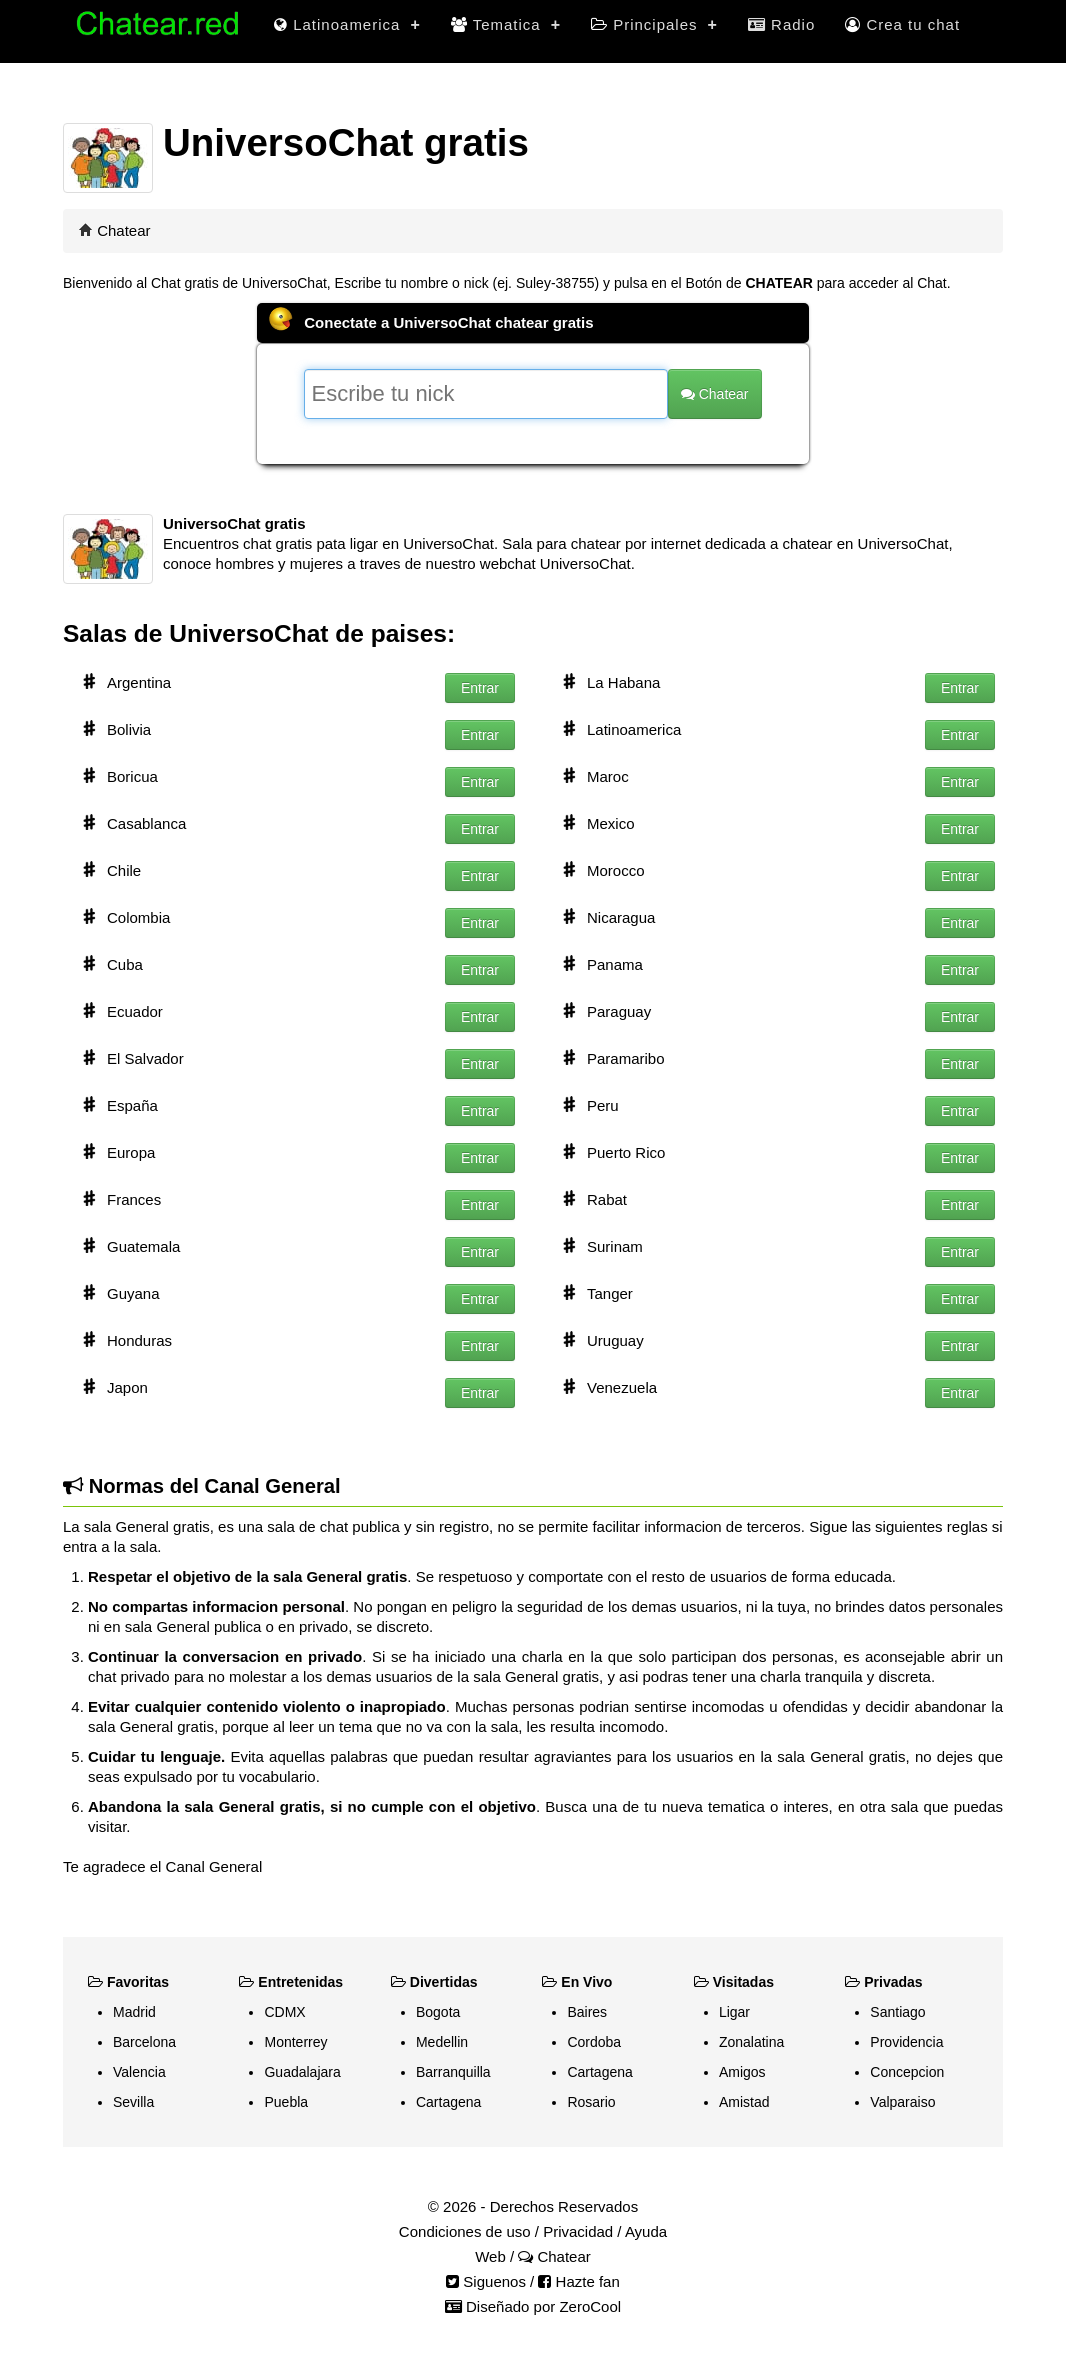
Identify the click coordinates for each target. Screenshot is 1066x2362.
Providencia (906, 2042)
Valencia (139, 2072)
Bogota (438, 2012)
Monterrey (295, 2042)
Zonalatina (751, 2042)
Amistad (744, 2102)
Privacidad (578, 2231)
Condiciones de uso (465, 2231)
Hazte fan (578, 2281)
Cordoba (594, 2042)
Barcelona (144, 2042)
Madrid (134, 2012)
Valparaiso (902, 2102)
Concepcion (907, 2072)
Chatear (123, 230)
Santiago (897, 2012)
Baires (587, 2012)
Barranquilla (453, 2072)
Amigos (742, 2072)
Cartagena (448, 2102)
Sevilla (133, 2102)
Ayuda (646, 2231)
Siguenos (486, 2281)
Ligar (734, 2012)
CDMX (284, 2012)
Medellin (442, 2042)
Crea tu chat (902, 24)
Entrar (480, 688)
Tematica (506, 24)
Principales (654, 24)
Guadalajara (302, 2072)
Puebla (286, 2102)
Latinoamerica (347, 24)
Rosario (591, 2102)
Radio (781, 24)
